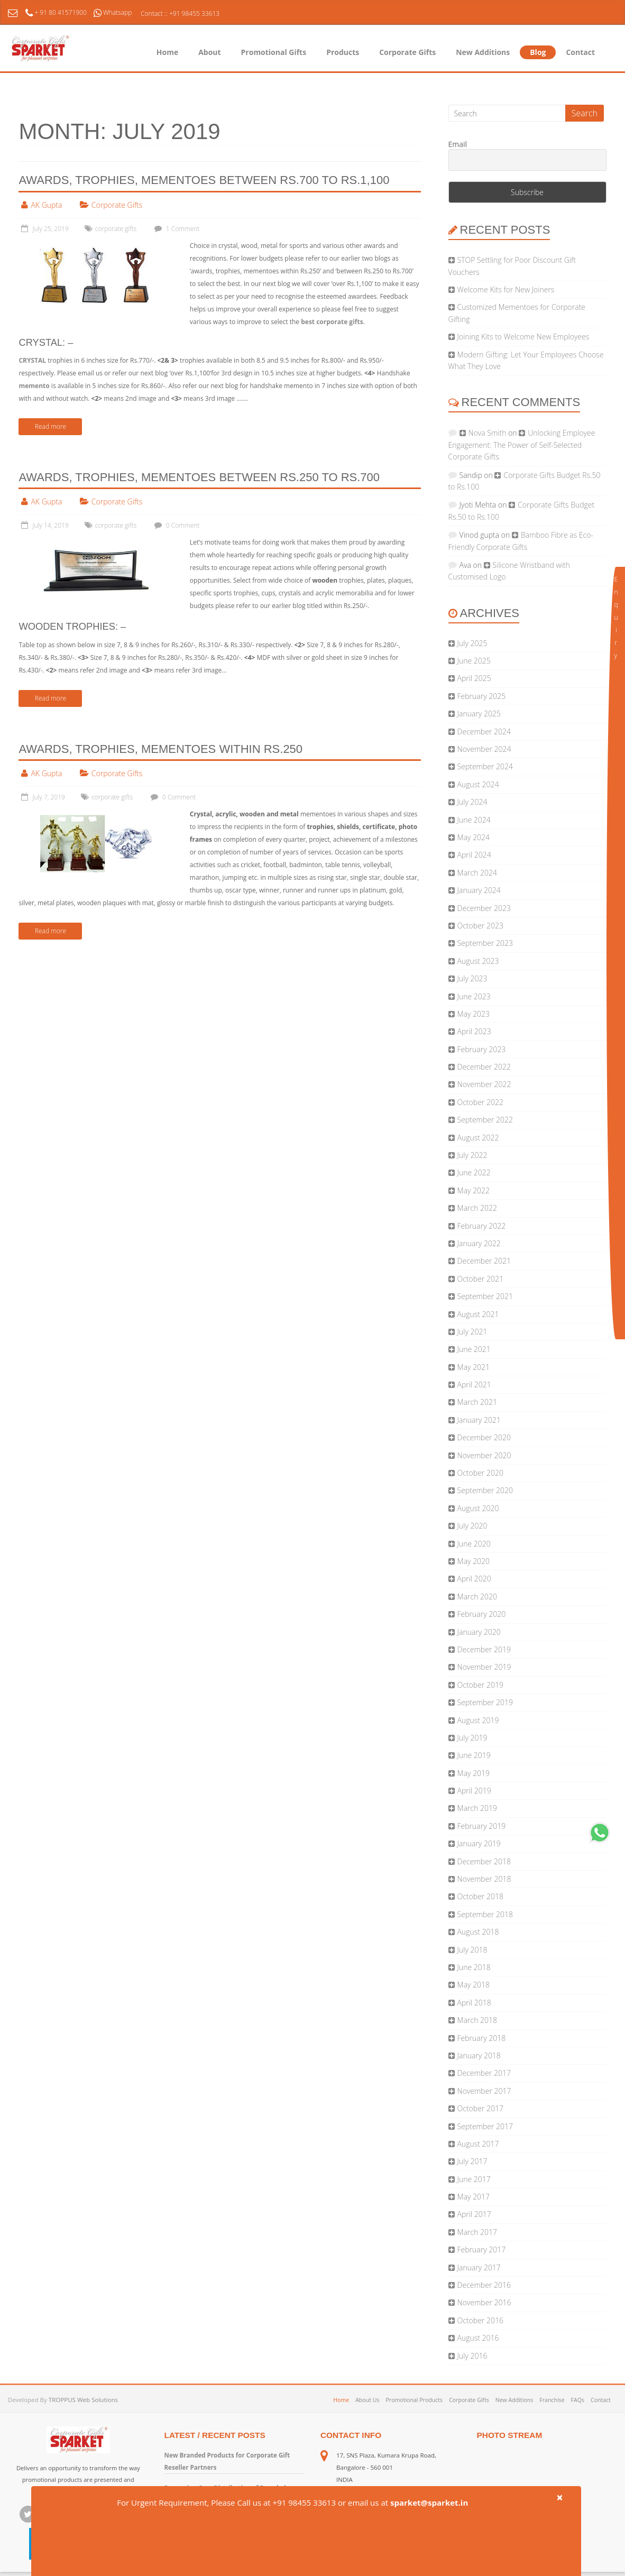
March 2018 (477, 2020)
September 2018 (485, 1914)
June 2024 (474, 820)
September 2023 (485, 943)
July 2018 (472, 1950)
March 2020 (477, 1596)
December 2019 (484, 1649)
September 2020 (485, 1490)
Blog (538, 52)
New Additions (483, 52)
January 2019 (479, 1843)
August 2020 (478, 1508)
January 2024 (479, 890)
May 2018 (473, 1985)
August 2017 (478, 2144)
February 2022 (481, 1226)
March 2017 (477, 2232)
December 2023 (484, 908)
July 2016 (472, 2356)
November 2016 (484, 2302)
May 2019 (473, 1773)
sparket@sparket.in (429, 2502)
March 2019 (477, 1808)
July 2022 (472, 1155)
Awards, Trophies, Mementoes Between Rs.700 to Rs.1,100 (204, 180)
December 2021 (484, 1261)
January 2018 (479, 2055)
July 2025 (472, 643)
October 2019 (480, 1685)
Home (167, 52)
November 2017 (484, 2091)
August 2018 (478, 1932)
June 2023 (474, 996)
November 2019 (484, 1667)
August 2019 (478, 1720)
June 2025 (474, 661)
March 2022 (477, 1208)
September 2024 (485, 766)
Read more (50, 426)
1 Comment (175, 228)
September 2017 (485, 2126)
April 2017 (474, 2214)
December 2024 (484, 731)
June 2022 (474, 1172)
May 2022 (473, 1190)
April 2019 (474, 1791)
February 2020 (481, 1614)
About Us (367, 2400)
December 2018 (484, 1861)
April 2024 (474, 855)
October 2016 (480, 2320)
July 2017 (472, 2161)
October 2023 (480, 926)
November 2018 (484, 1879)
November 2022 (484, 1084)
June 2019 (474, 1755)
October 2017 (480, 2108)
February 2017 (481, 2249)
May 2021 (473, 1367)
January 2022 (479, 1243)
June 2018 (474, 1967)
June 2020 (474, 1544)
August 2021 (478, 1314)
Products (342, 52)
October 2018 (480, 1896)
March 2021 (477, 1402)
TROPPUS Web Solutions (83, 2400)
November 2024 (484, 749)
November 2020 (484, 1455)
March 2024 (477, 873)
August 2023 (478, 961)
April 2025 (474, 678)
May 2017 (473, 2197)
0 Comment (175, 525)
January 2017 (479, 2267)
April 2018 (474, 2003)
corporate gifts (116, 228)
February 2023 (481, 1049)
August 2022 (478, 1138)
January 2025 (479, 714)
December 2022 (484, 1067)
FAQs (577, 2400)
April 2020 (474, 1579)
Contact (580, 52)
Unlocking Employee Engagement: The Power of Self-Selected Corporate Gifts (521, 445)
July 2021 (472, 1332)
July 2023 (472, 978)
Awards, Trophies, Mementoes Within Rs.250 (160, 749)
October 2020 (480, 1473)
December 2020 (484, 1437)
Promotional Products (414, 2400)
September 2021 (485, 1296)
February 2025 (481, 696)
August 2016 (478, 2338)
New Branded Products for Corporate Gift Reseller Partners (227, 2461)
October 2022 (480, 1102)
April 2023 (474, 1031)
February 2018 (481, 2038)
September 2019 (485, 1702)
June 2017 (474, 2179)
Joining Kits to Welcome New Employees (523, 337)
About (209, 52)
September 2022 (485, 1120)
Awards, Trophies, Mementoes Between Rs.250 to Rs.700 (199, 477)
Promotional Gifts (274, 52)
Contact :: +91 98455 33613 (180, 13)
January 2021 (479, 1420)
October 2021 (480, 1279)
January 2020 (479, 1632)
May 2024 (473, 837)
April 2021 (474, 1384)
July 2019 (472, 1738)
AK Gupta (46, 205)
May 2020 (473, 1561)
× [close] (559, 2497)
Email (457, 144)
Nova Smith (487, 433)
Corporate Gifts (407, 52)
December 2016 (484, 2285)
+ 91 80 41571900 (56, 12)
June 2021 (474, 1349)
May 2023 (473, 1014)
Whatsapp (113, 12)
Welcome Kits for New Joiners (506, 289)
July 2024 (472, 802)
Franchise (551, 2400)
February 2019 (481, 1826)
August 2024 (478, 784)
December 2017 (484, 2073)
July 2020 (472, 1526)
